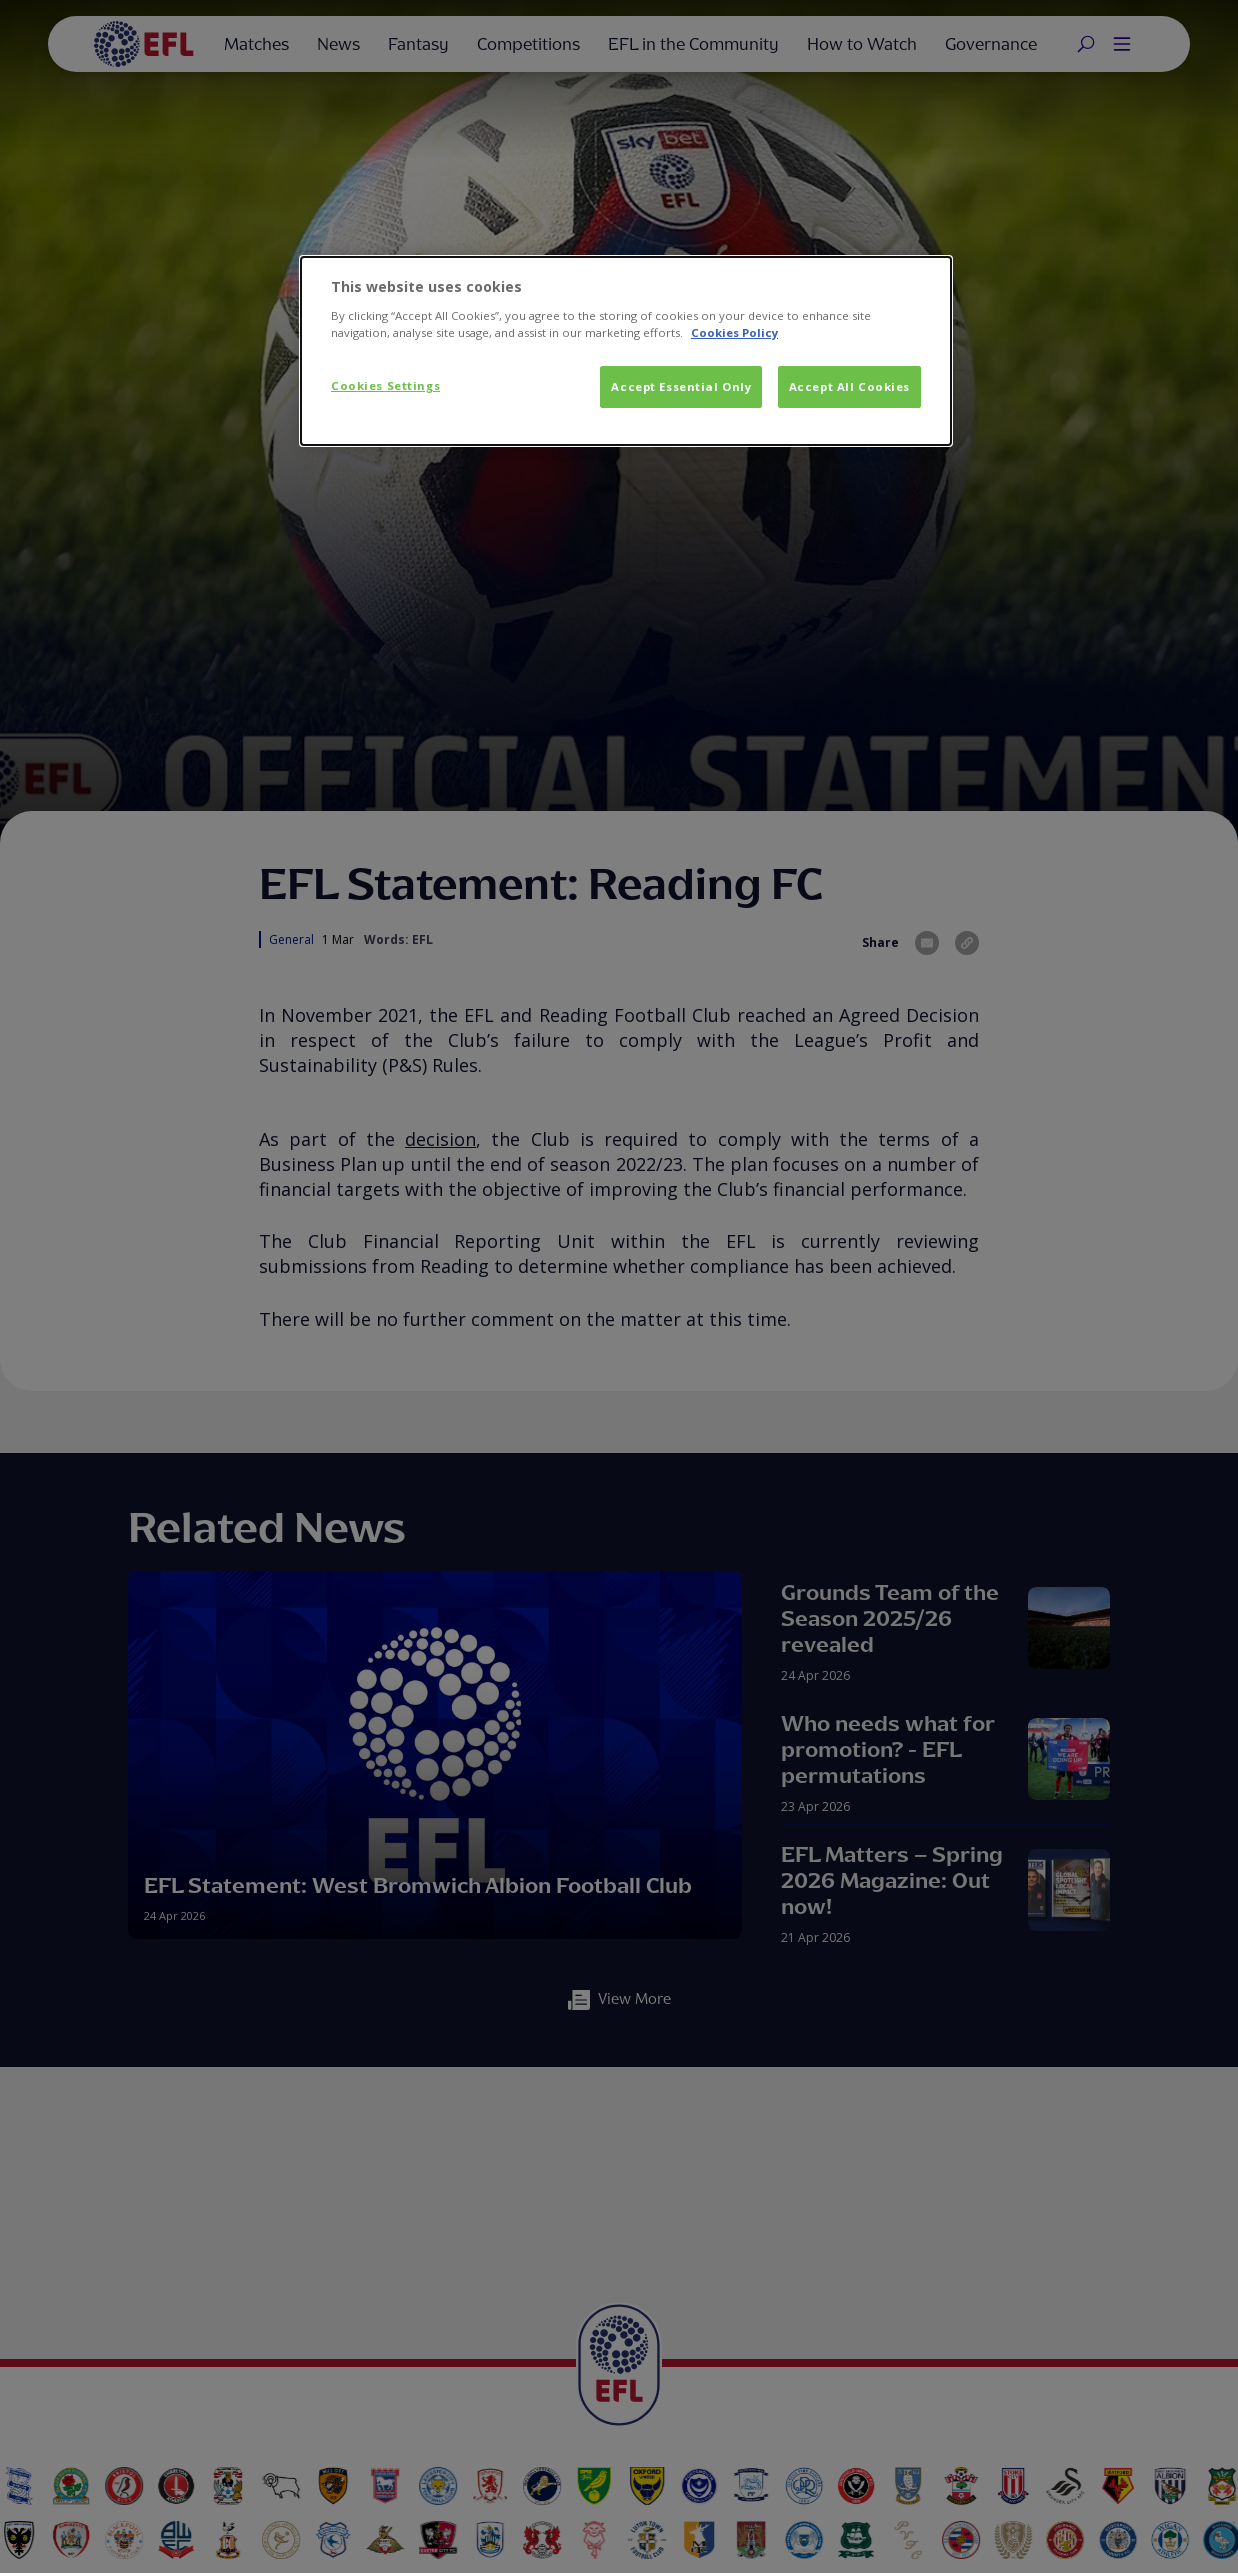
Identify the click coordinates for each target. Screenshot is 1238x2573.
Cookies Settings (385, 385)
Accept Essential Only (681, 386)
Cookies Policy (734, 332)
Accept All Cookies (849, 386)
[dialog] (626, 351)
